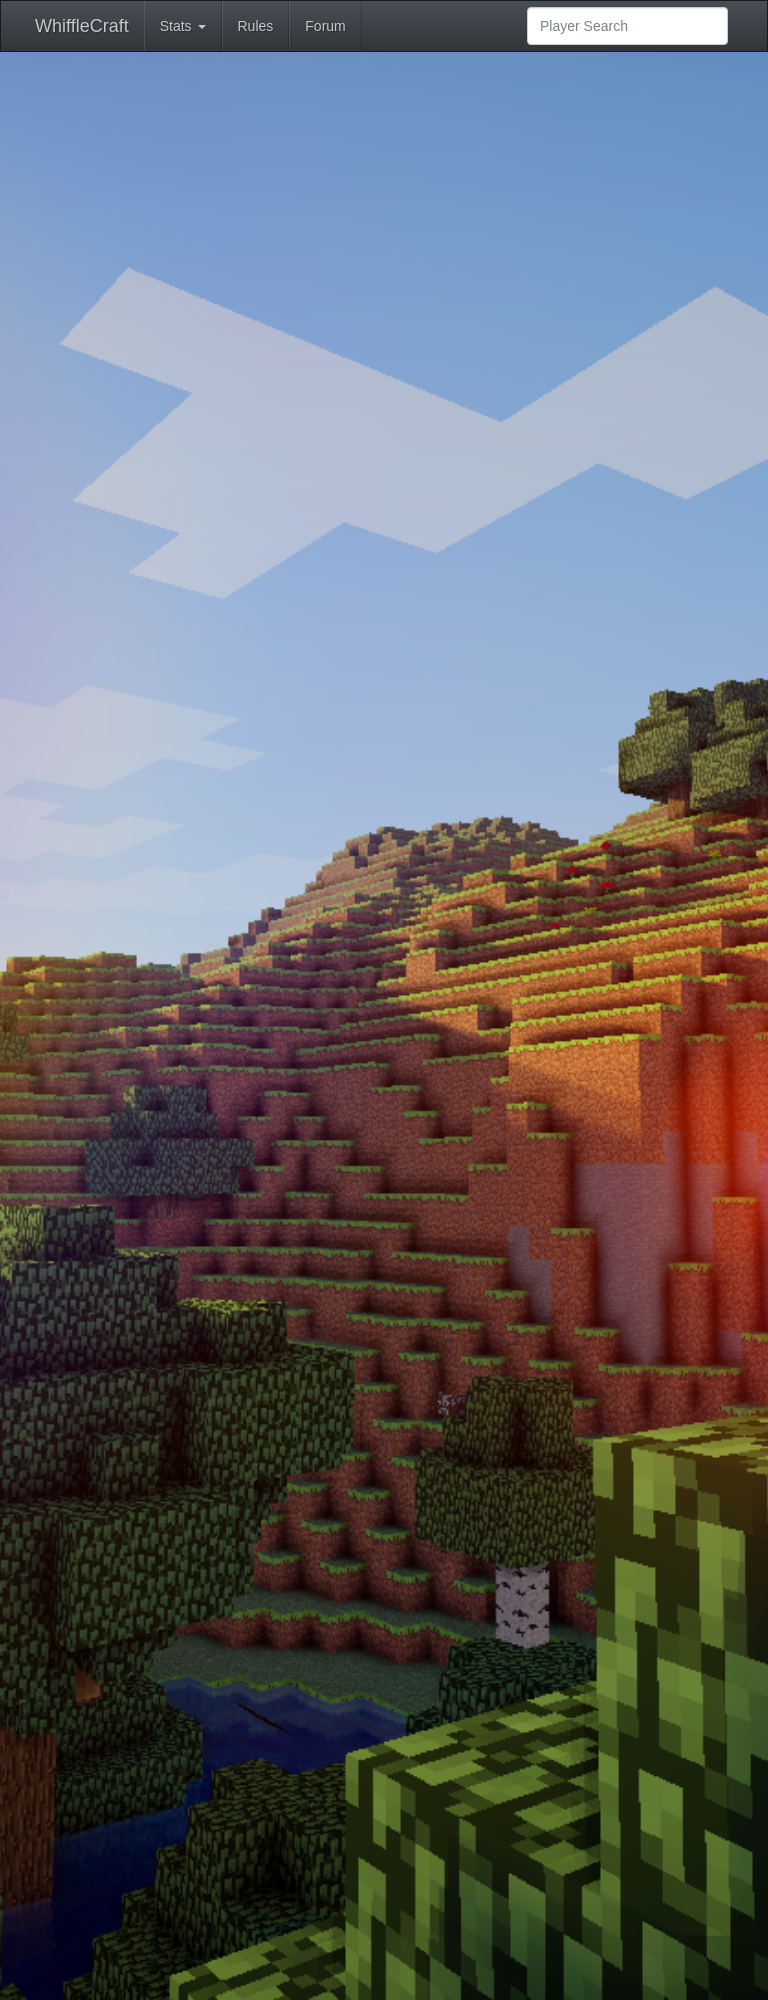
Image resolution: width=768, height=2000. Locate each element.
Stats (183, 26)
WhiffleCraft (82, 26)
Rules (256, 26)
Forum (325, 26)
